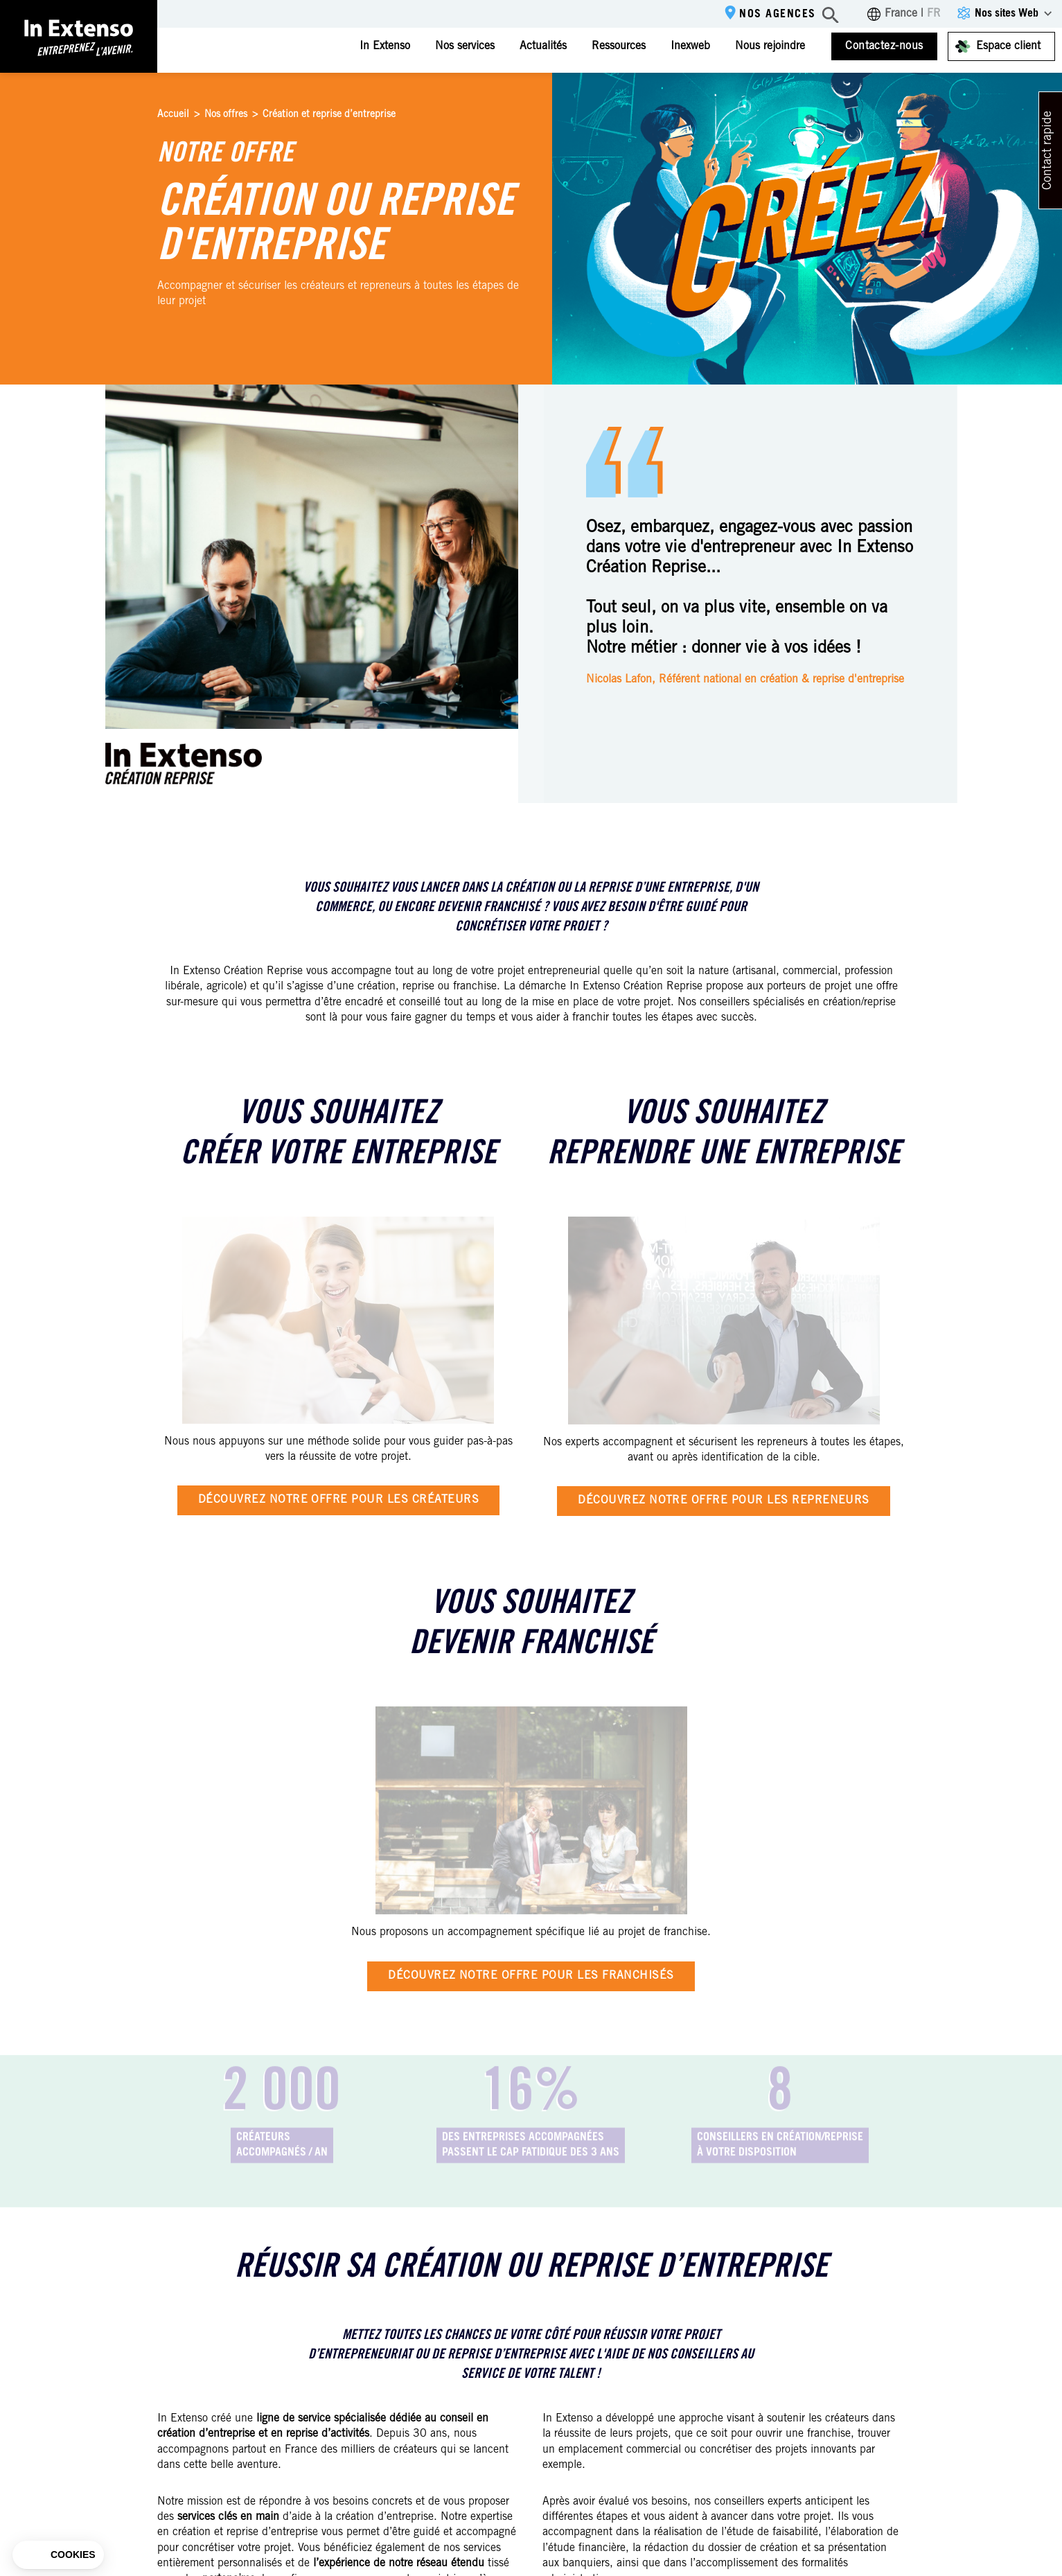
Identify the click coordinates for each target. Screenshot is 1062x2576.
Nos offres (225, 115)
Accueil (173, 115)
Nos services (465, 46)
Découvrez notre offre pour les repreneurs (723, 1500)
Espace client (1008, 46)
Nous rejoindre (770, 46)
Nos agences (777, 14)
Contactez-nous (884, 46)
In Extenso (385, 46)
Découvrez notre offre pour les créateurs (338, 1500)
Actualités (543, 46)
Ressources (619, 46)
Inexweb (690, 46)
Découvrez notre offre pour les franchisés (531, 1976)
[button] (58, 2555)
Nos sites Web (1006, 13)
